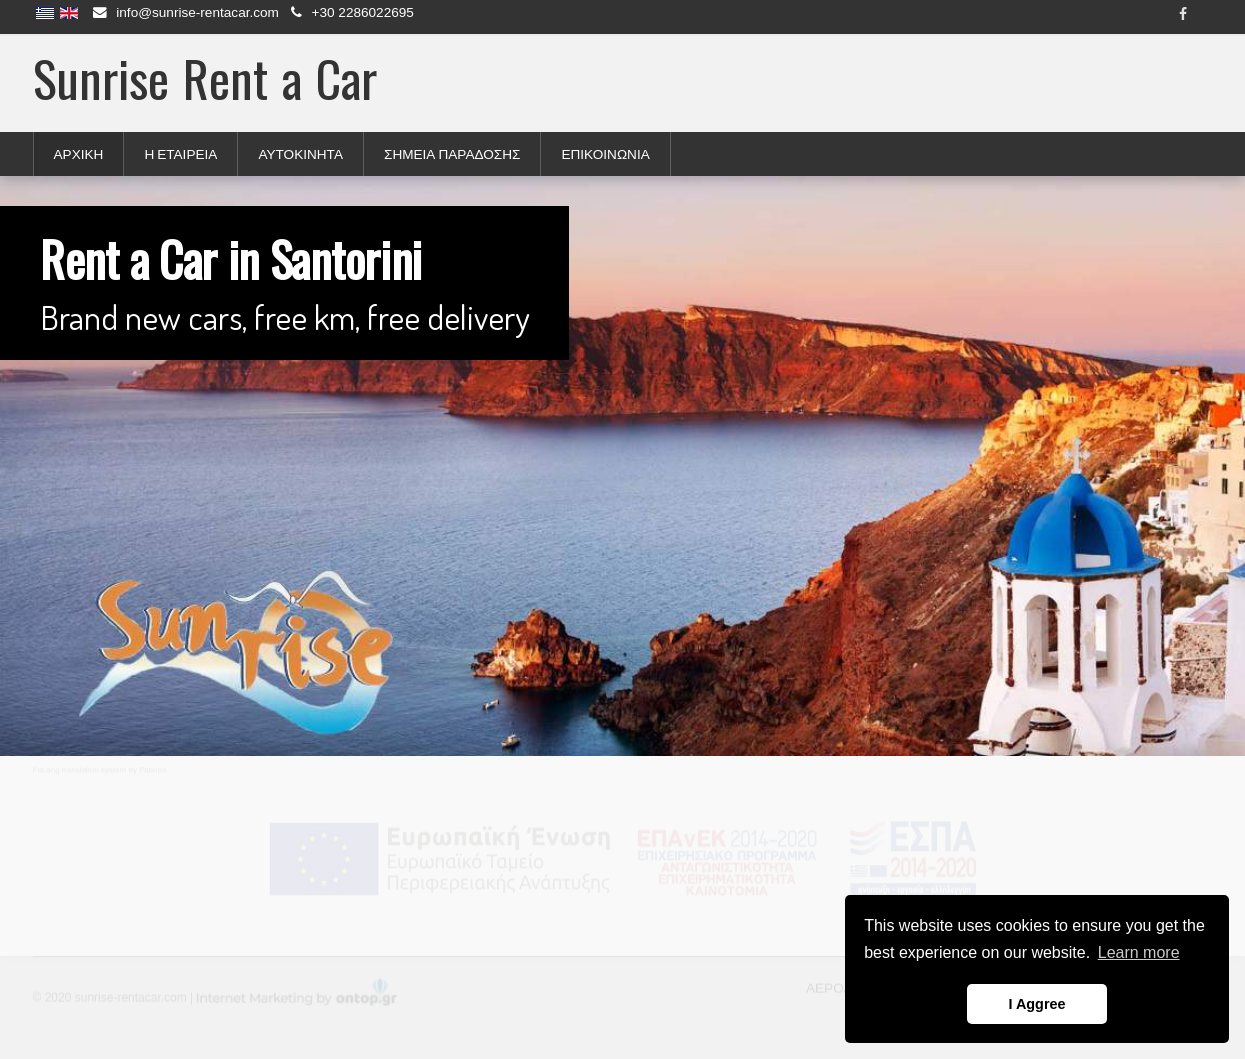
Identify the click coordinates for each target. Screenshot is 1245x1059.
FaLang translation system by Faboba (100, 769)
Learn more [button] (1139, 952)
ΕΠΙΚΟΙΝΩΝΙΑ (605, 153)
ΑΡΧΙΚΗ (79, 153)
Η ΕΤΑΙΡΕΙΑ (180, 153)
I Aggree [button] (1036, 1004)
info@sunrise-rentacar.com (197, 12)
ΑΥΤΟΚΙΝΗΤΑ (300, 153)
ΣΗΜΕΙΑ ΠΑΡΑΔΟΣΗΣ (452, 153)
